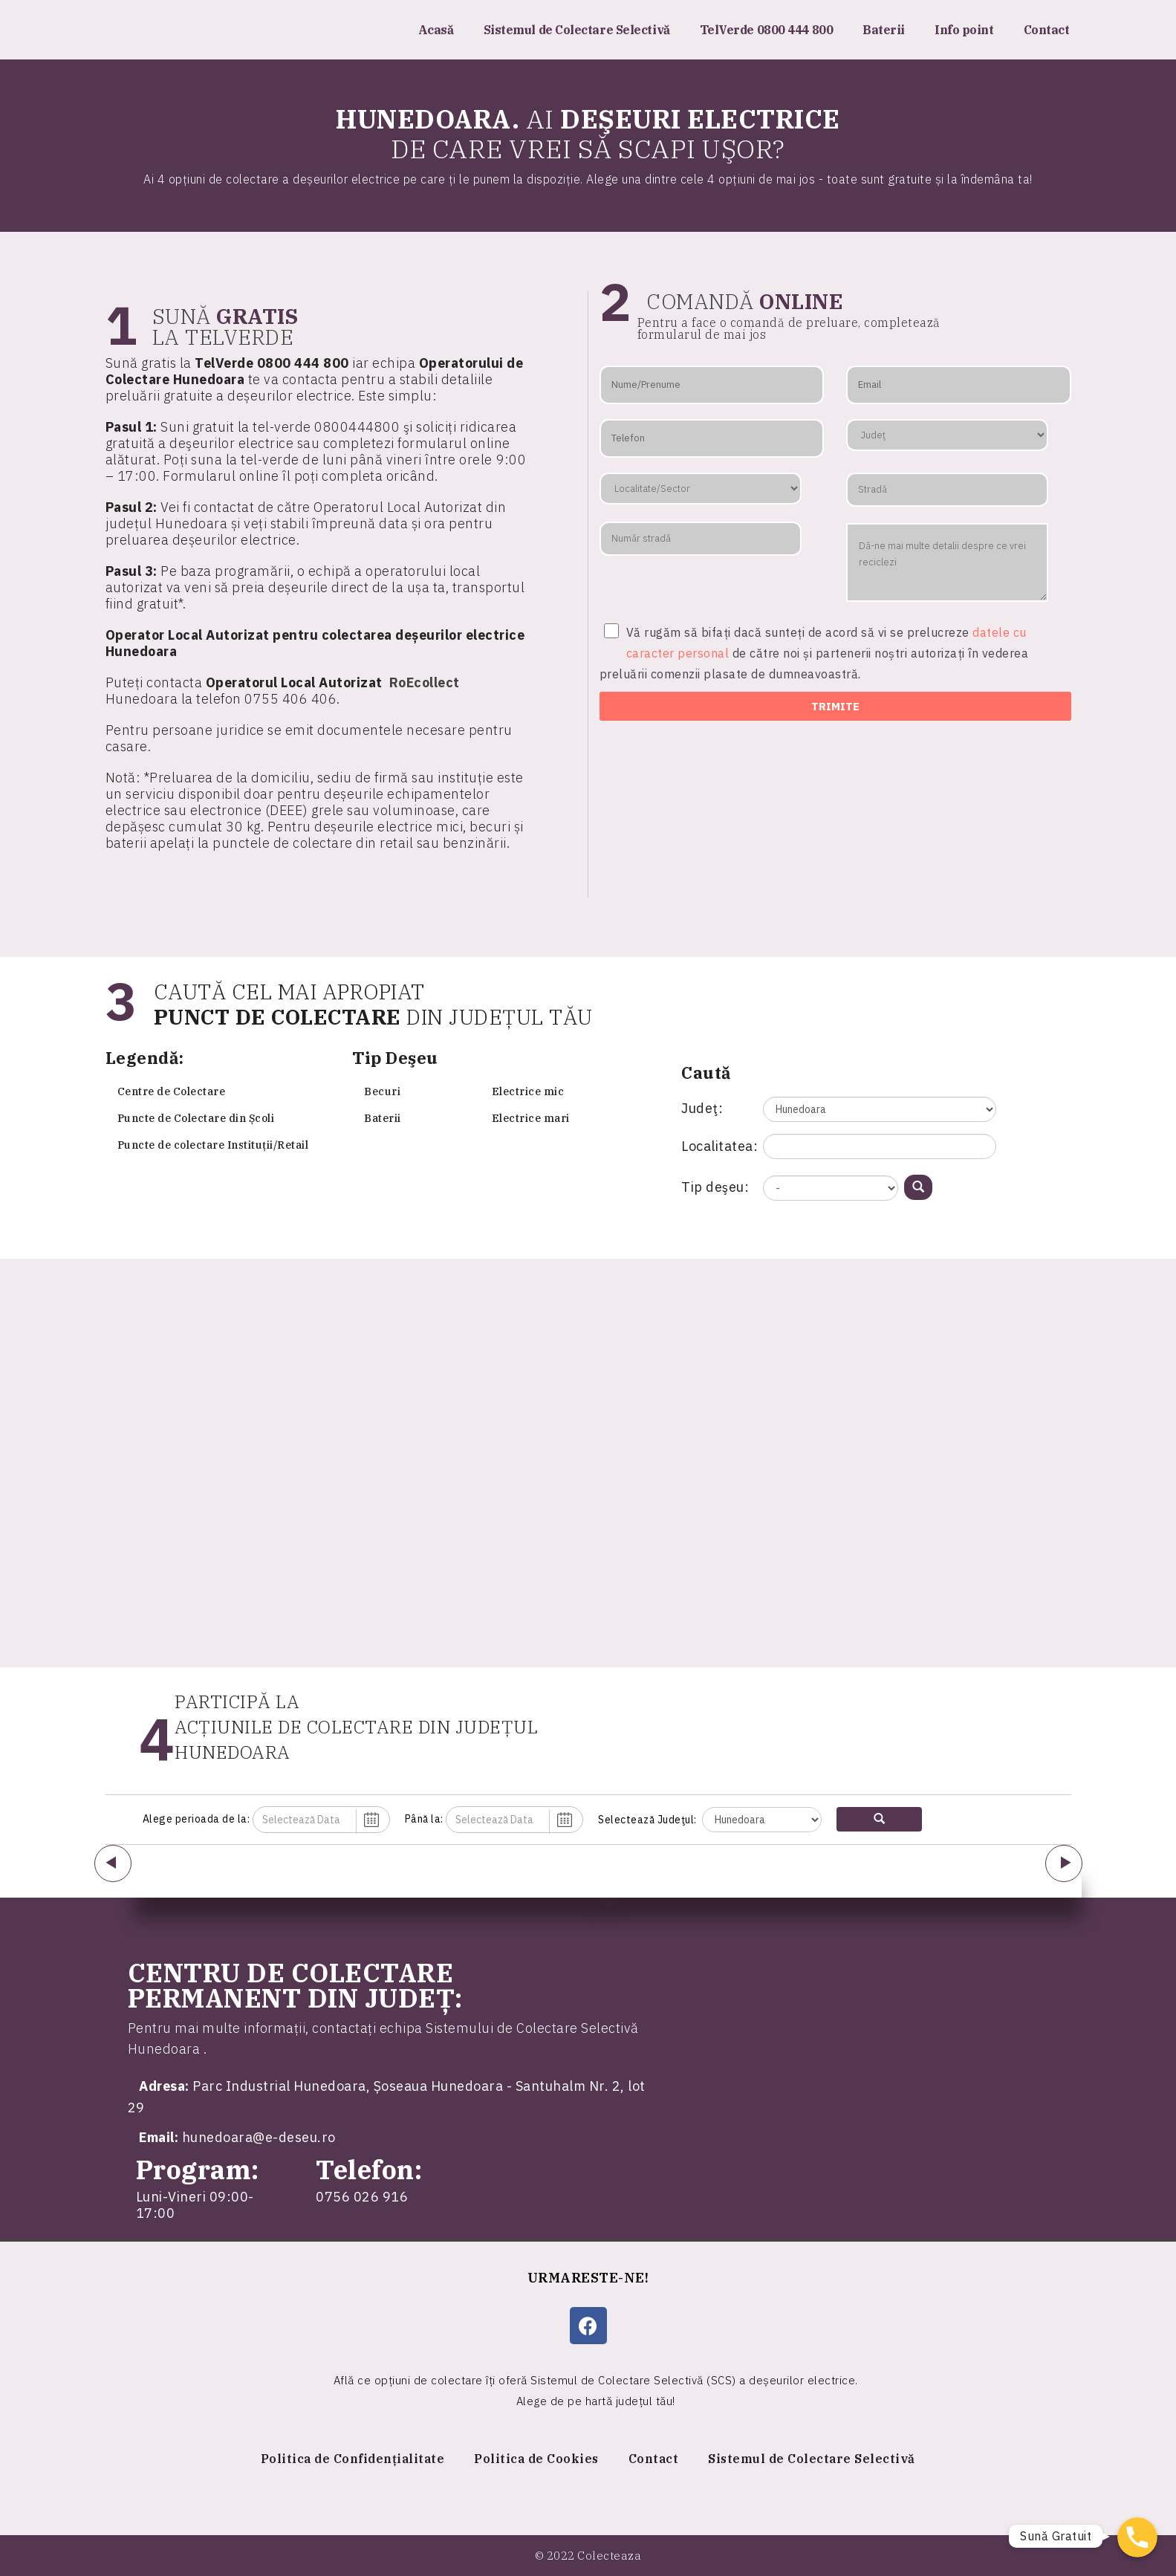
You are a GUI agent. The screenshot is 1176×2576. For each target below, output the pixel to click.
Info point (964, 29)
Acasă (436, 29)
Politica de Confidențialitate (353, 2458)
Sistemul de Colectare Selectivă (577, 29)
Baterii (883, 29)
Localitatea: (719, 1146)
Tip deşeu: (715, 1186)
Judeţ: (702, 1108)
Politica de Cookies (536, 2458)
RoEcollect (424, 682)
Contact (1047, 29)
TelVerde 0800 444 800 (767, 29)
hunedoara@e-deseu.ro (259, 2137)
